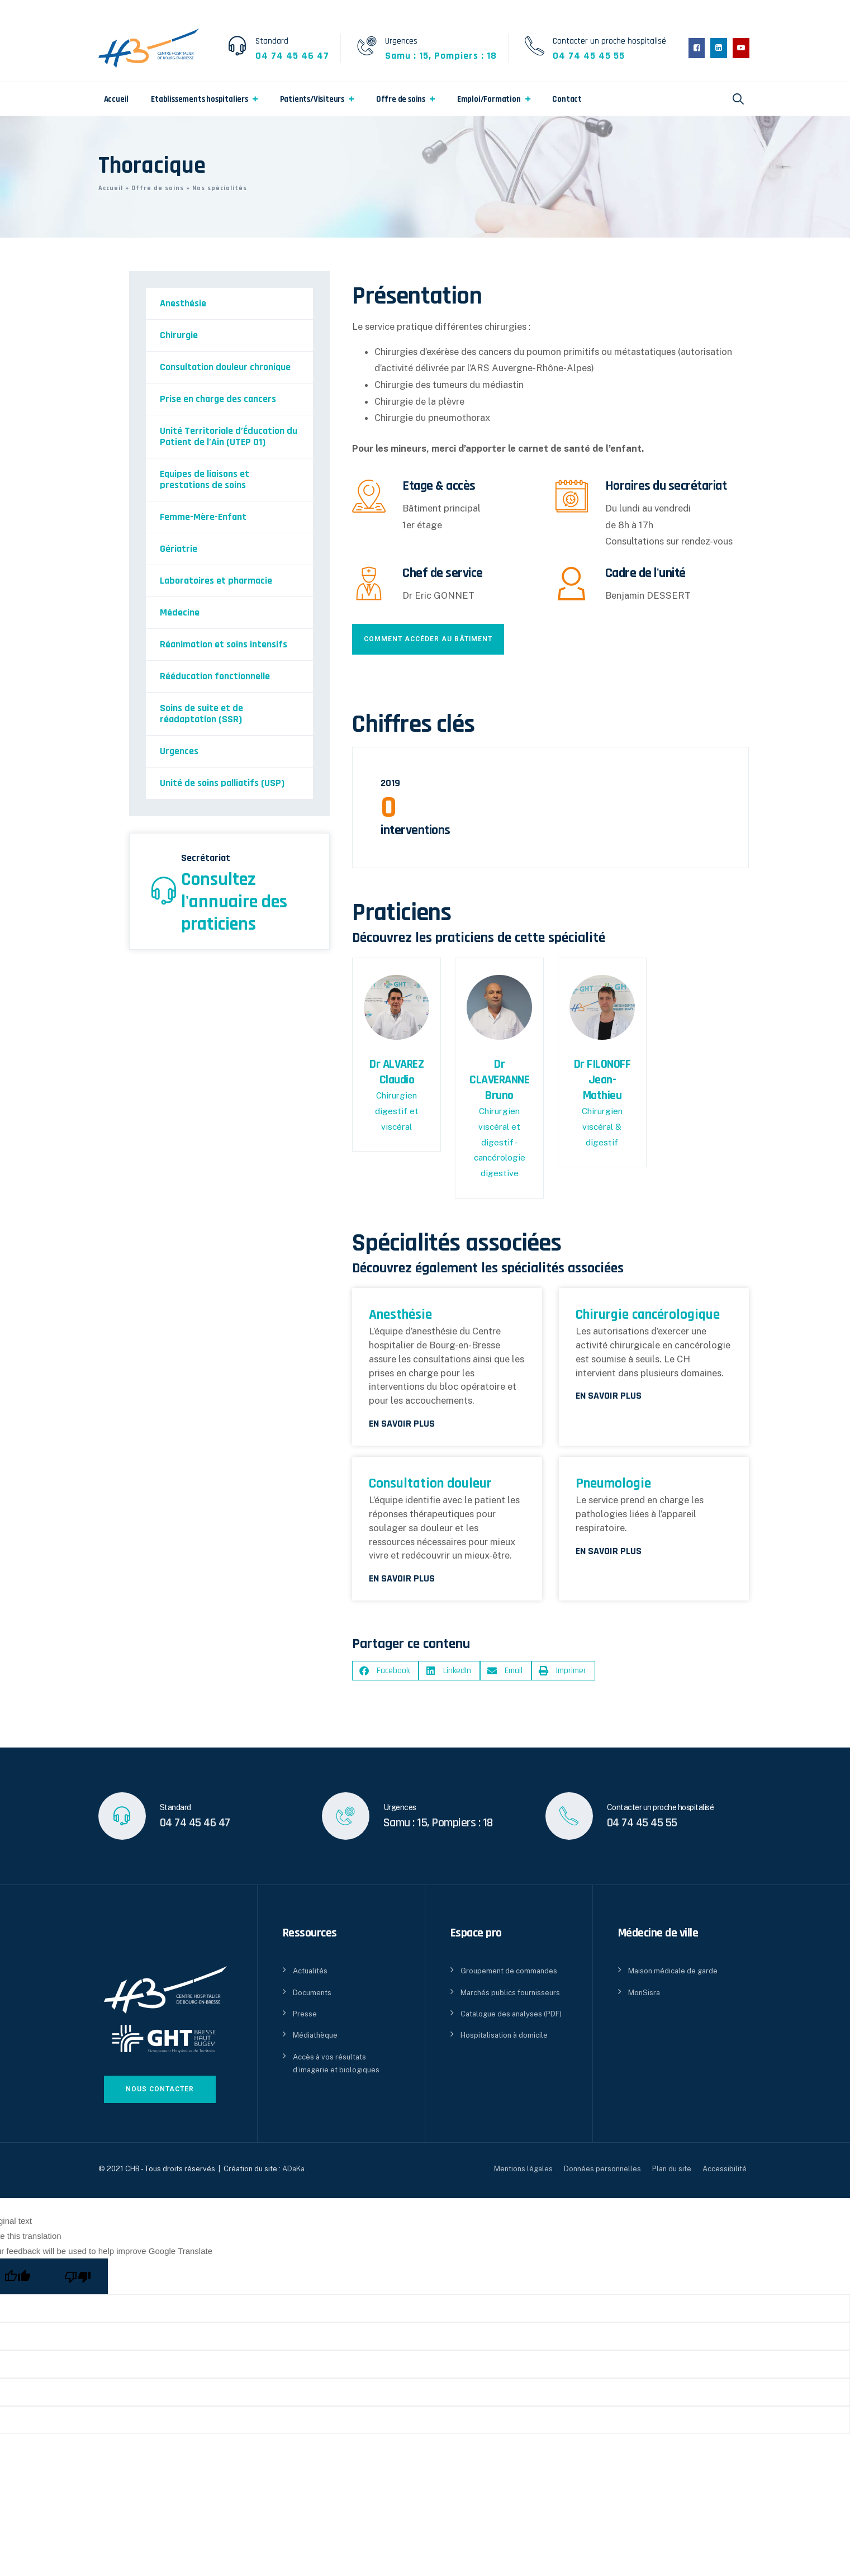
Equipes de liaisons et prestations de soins (204, 479)
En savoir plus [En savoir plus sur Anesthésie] (402, 1424)
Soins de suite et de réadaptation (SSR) (201, 714)
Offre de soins (400, 99)
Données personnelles (602, 2169)
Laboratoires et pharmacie (216, 580)
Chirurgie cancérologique (648, 1314)
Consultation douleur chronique (225, 367)
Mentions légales (523, 2169)
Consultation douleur (430, 1483)
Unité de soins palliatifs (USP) (222, 782)
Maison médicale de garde (673, 1971)
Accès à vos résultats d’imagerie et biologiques (336, 2063)
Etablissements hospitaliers (199, 99)
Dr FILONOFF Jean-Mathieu (602, 1080)
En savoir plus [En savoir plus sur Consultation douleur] (402, 1579)
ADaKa (293, 2169)
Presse (305, 2014)
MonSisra (644, 1992)
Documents (312, 1992)
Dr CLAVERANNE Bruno (499, 1080)
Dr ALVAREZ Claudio (396, 1072)
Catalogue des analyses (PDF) (511, 2014)
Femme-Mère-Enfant (203, 516)
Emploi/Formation (489, 99)
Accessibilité (724, 2169)
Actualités (310, 1971)
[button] (385, 1670)
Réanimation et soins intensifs (223, 644)
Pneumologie (613, 1483)
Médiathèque (315, 2035)
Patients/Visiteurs (312, 99)
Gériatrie (178, 548)
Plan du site (671, 2169)
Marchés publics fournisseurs (510, 1992)
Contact (567, 99)
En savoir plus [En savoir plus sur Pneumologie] (609, 1551)
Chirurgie (179, 335)
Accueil (116, 99)
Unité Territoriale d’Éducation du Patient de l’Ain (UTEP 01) (228, 436)
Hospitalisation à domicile (504, 2035)
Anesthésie (183, 303)
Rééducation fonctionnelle (215, 676)
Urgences (179, 751)
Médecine (180, 612)
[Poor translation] (78, 2276)
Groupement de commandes (508, 1971)
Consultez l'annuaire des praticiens (234, 902)
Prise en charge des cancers (218, 398)
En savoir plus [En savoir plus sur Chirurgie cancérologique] (609, 1396)
